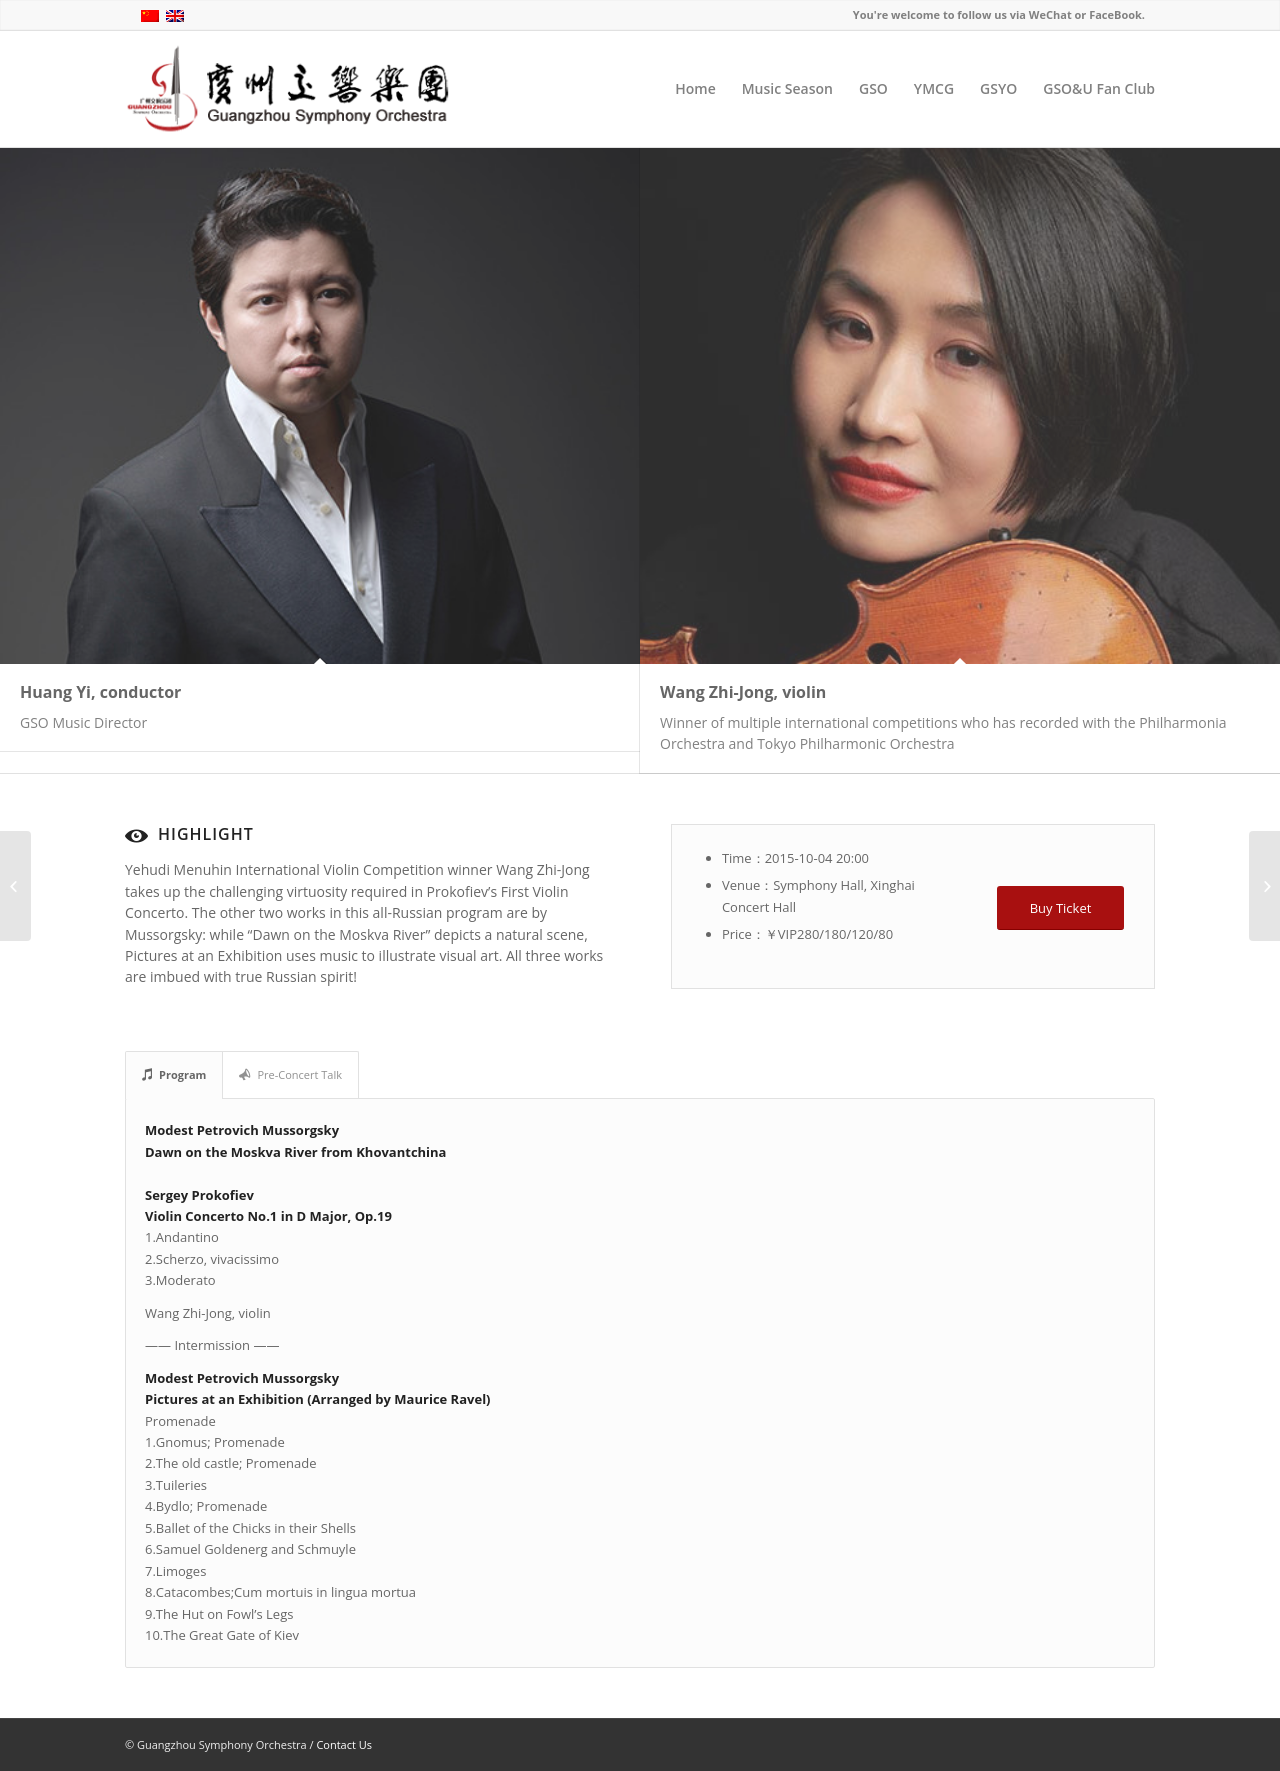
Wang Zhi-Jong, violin (743, 692)
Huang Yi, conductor (100, 692)
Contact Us (344, 1744)
